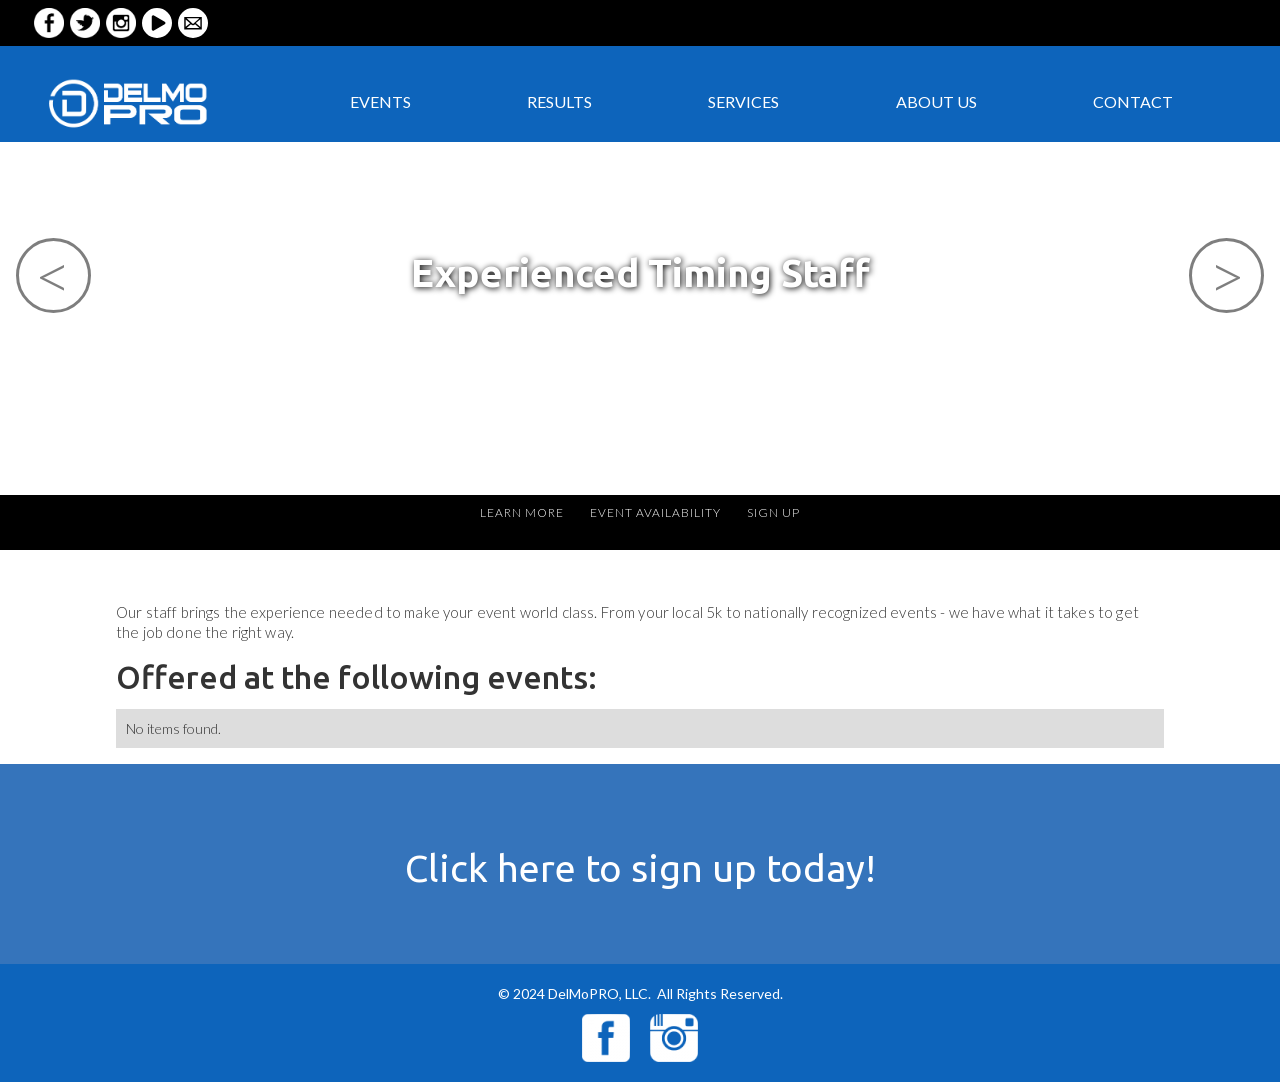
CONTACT (1133, 101)
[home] (164, 102)
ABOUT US (936, 101)
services (743, 101)
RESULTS (559, 101)
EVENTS (380, 101)
